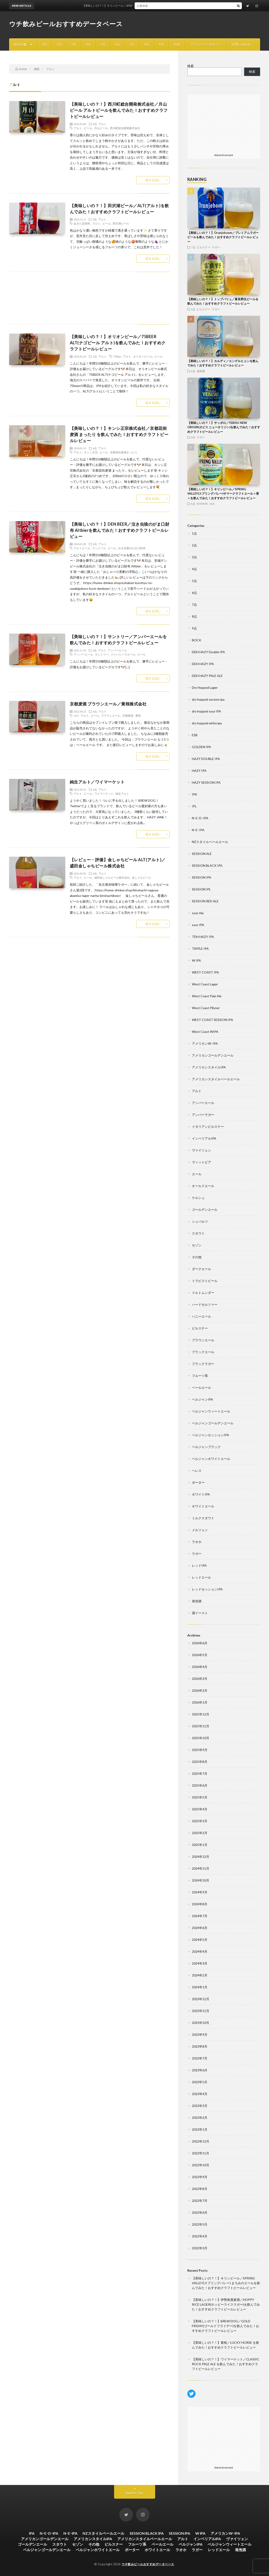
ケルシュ (198, 1198)
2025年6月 (199, 1785)
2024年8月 (199, 1904)
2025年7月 (199, 1773)
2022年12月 (200, 2141)
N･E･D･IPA (200, 818)
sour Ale (198, 913)
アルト (102, 124)
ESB (195, 735)
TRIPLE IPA (200, 948)
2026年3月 (199, 1679)
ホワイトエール (203, 1506)
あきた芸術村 (82, 223)
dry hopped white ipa (207, 723)
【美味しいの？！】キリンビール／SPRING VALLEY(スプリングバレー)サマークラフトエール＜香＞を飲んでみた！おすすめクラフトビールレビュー (223, 493)
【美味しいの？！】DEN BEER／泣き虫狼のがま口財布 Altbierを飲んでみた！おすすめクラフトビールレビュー (120, 530)
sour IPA (198, 925)
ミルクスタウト (203, 1518)
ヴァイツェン (201, 1150)
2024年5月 (199, 1940)
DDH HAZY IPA (203, 664)
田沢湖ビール (121, 223)
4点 (88, 44)
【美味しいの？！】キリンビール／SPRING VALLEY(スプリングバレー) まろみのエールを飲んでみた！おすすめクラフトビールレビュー (226, 2283)
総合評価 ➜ (23, 44)
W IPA (196, 960)
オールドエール (203, 1186)
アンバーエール (117, 650)
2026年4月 (199, 1667)
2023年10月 (200, 2023)
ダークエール (201, 1269)
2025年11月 (200, 1726)
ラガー (216, 247)
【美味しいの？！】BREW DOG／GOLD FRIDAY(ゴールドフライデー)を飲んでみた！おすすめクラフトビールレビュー (225, 2326)
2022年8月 (199, 2189)
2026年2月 (199, 1690)
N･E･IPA (198, 830)
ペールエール (201, 1387)
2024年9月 (199, 1892)
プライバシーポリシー (206, 44)
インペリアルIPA (204, 1138)
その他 (196, 1257)
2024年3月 (199, 1963)
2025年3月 (199, 1821)
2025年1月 (199, 1845)
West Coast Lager (205, 984)
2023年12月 (200, 1999)
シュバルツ (200, 1221)
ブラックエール (203, 1352)
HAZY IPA (199, 771)
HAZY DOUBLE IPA (206, 759)
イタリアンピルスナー (208, 1126)
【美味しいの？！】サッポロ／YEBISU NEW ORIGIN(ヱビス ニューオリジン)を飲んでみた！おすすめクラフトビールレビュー (223, 427)
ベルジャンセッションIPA (210, 1435)
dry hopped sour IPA (206, 711)
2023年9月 (199, 2034)
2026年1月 (199, 1702)
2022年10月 (200, 2165)
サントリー (102, 654)
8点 (146, 44)
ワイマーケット (103, 793)
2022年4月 (199, 2236)
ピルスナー (203, 247)
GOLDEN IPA (201, 747)
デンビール (99, 548)
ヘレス (196, 1470)
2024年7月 (199, 1916)
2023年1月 (199, 2129)
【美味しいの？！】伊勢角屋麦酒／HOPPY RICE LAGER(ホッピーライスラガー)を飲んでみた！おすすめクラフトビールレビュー (226, 2304)
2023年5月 (199, 2082)
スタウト (198, 1233)
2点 (59, 44)
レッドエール (201, 1577)
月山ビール (101, 128)
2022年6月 (199, 2212)
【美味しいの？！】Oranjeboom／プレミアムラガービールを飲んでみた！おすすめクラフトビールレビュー (223, 237)
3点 (73, 44)
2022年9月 (199, 2177)
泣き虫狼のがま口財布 (132, 548)
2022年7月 (199, 2201)
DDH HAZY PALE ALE (207, 676)
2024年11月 (200, 1868)
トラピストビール (204, 1281)
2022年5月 (199, 2224)
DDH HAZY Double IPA (208, 652)
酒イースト (200, 1613)
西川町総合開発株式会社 (125, 128)
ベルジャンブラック (206, 1447)
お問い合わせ (241, 44)
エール (196, 1174)
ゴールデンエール (204, 1209)
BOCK (196, 640)
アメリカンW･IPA (205, 1043)
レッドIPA (199, 1565)
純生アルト (122, 793)
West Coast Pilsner (206, 1008)
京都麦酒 (127, 715)
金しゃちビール (141, 877)
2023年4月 (199, 2094)
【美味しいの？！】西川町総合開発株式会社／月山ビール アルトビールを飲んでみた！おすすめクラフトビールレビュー (119, 110)
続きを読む (153, 180)
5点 (102, 44)
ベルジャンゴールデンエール (212, 1423)
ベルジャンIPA (202, 1399)
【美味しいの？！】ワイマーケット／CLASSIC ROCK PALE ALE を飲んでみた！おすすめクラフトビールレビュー (225, 2364)
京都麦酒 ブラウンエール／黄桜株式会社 (108, 703)
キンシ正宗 (91, 452)
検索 (190, 66)
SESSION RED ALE (205, 901)
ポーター (198, 1482)
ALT (76, 715)
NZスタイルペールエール (210, 842)
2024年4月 (199, 1951)
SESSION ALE (205, 503)
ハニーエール (201, 1316)
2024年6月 (199, 1928)
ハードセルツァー (204, 1304)
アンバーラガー (203, 1115)
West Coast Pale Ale (207, 996)
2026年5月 (199, 1655)
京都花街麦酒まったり (123, 452)
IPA (194, 794)
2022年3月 (199, 2248)
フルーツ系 (200, 1376)
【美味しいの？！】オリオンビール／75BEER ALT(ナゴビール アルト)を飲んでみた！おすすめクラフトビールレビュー (118, 342)
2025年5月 (199, 1797)
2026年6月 (199, 1643)
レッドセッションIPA (207, 1589)
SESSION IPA (201, 877)
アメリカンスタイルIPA (209, 1067)
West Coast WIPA (205, 1032)
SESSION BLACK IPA (207, 865)
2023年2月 (199, 2117)
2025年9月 (199, 1750)
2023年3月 (199, 2106)
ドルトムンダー (203, 1293)
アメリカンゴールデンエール (212, 1055)
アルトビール (82, 548)
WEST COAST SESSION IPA (212, 1020)
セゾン (196, 1245)
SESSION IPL (201, 889)
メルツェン (200, 1530)
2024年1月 (199, 1987)
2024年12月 (200, 1856)
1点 (44, 44)
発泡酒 (201, 371)
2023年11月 (200, 2011)
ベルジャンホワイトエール (211, 1459)
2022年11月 (200, 2153)
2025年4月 (199, 1809)
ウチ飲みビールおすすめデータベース (66, 24)
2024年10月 (200, 1880)
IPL (194, 806)
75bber (117, 356)
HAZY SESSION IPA (206, 782)
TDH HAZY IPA (203, 937)
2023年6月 (199, 2070)
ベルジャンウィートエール (211, 1411)
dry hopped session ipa (208, 699)
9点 (161, 44)
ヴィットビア (201, 1162)
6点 (117, 44)
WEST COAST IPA (205, 972)
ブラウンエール (110, 715)
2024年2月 (199, 1975)
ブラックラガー (203, 1364)
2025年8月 (199, 1762)
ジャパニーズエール (123, 654)
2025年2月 (199, 1833)
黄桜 (138, 715)
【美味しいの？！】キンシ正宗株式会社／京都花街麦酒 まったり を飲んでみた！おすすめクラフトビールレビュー (119, 434)
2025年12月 (200, 1714)
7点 (132, 44)
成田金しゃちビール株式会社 (112, 877)
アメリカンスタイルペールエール (216, 1079)
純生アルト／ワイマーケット (97, 781)
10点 (176, 44)
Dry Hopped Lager (205, 687)
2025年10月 (200, 1738)
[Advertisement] (89, 302)
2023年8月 (199, 2046)
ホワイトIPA (201, 1494)
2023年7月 (199, 2058)
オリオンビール (142, 356)
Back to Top (134, 2493)
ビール (88, 128)
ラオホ (196, 1542)
